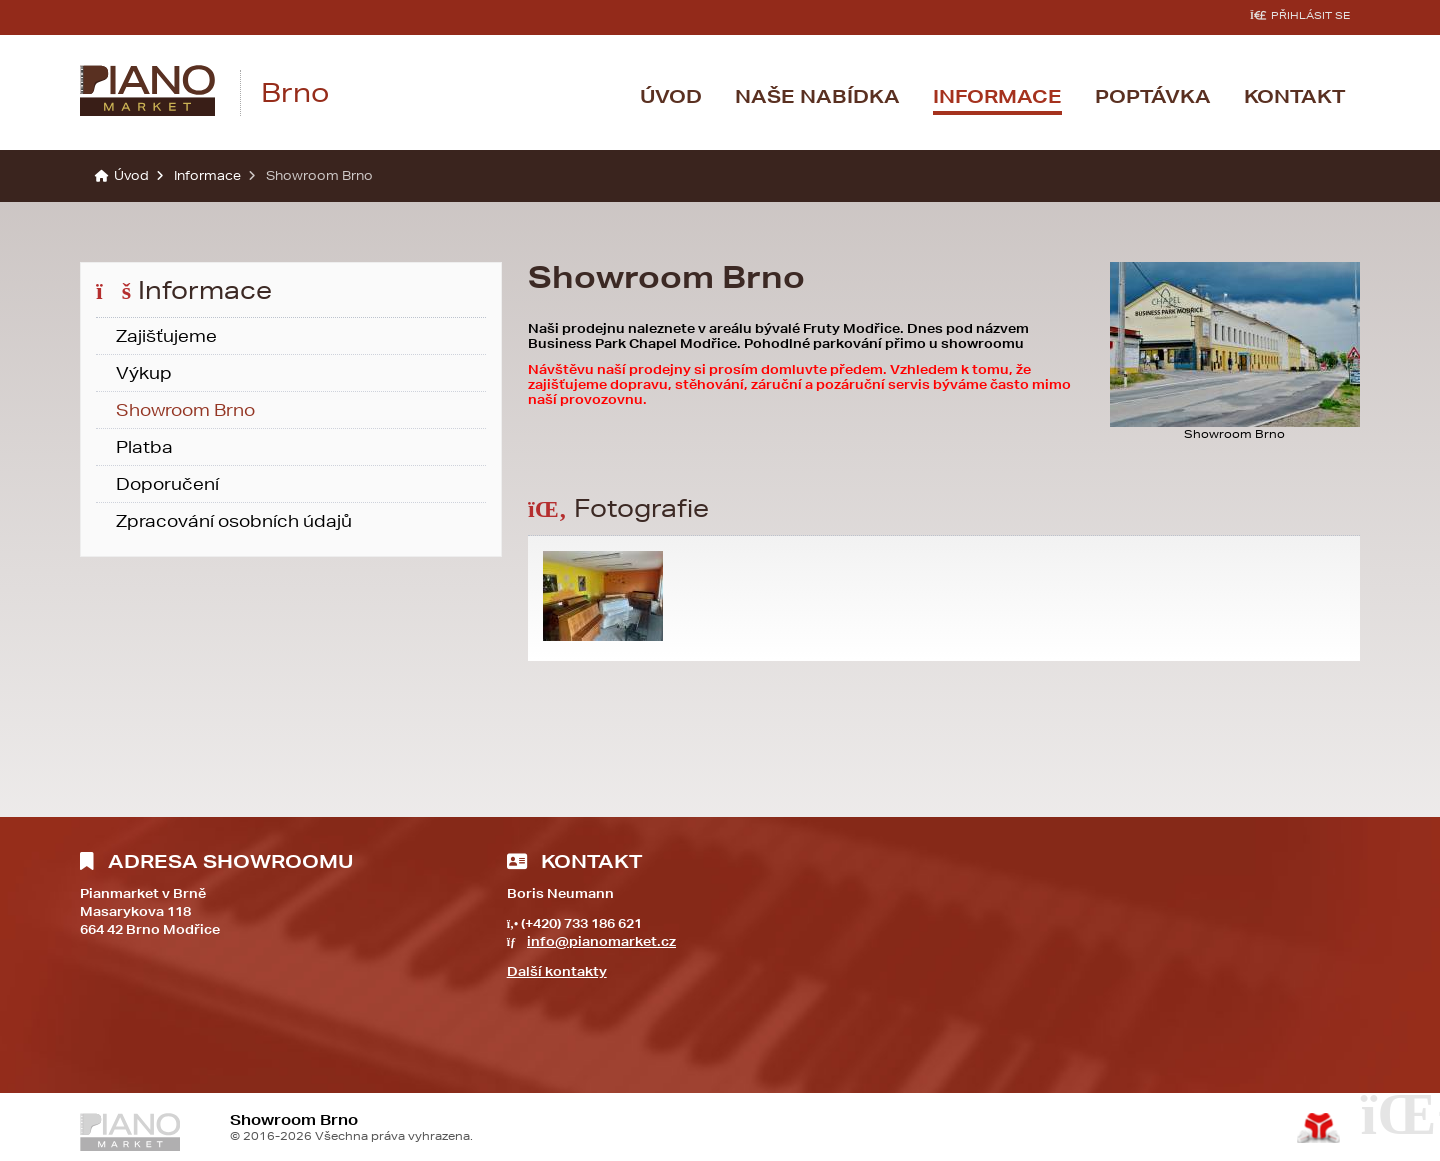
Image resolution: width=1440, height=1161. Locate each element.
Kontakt (1294, 96)
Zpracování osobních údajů (234, 520)
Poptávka (1153, 96)
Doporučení (167, 483)
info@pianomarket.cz (601, 941)
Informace (997, 96)
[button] (1300, 15)
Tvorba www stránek (1318, 1128)
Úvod (147, 90)
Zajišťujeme (166, 335)
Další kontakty (557, 971)
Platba (144, 446)
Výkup (144, 372)
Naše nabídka (817, 96)
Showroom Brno (185, 409)
